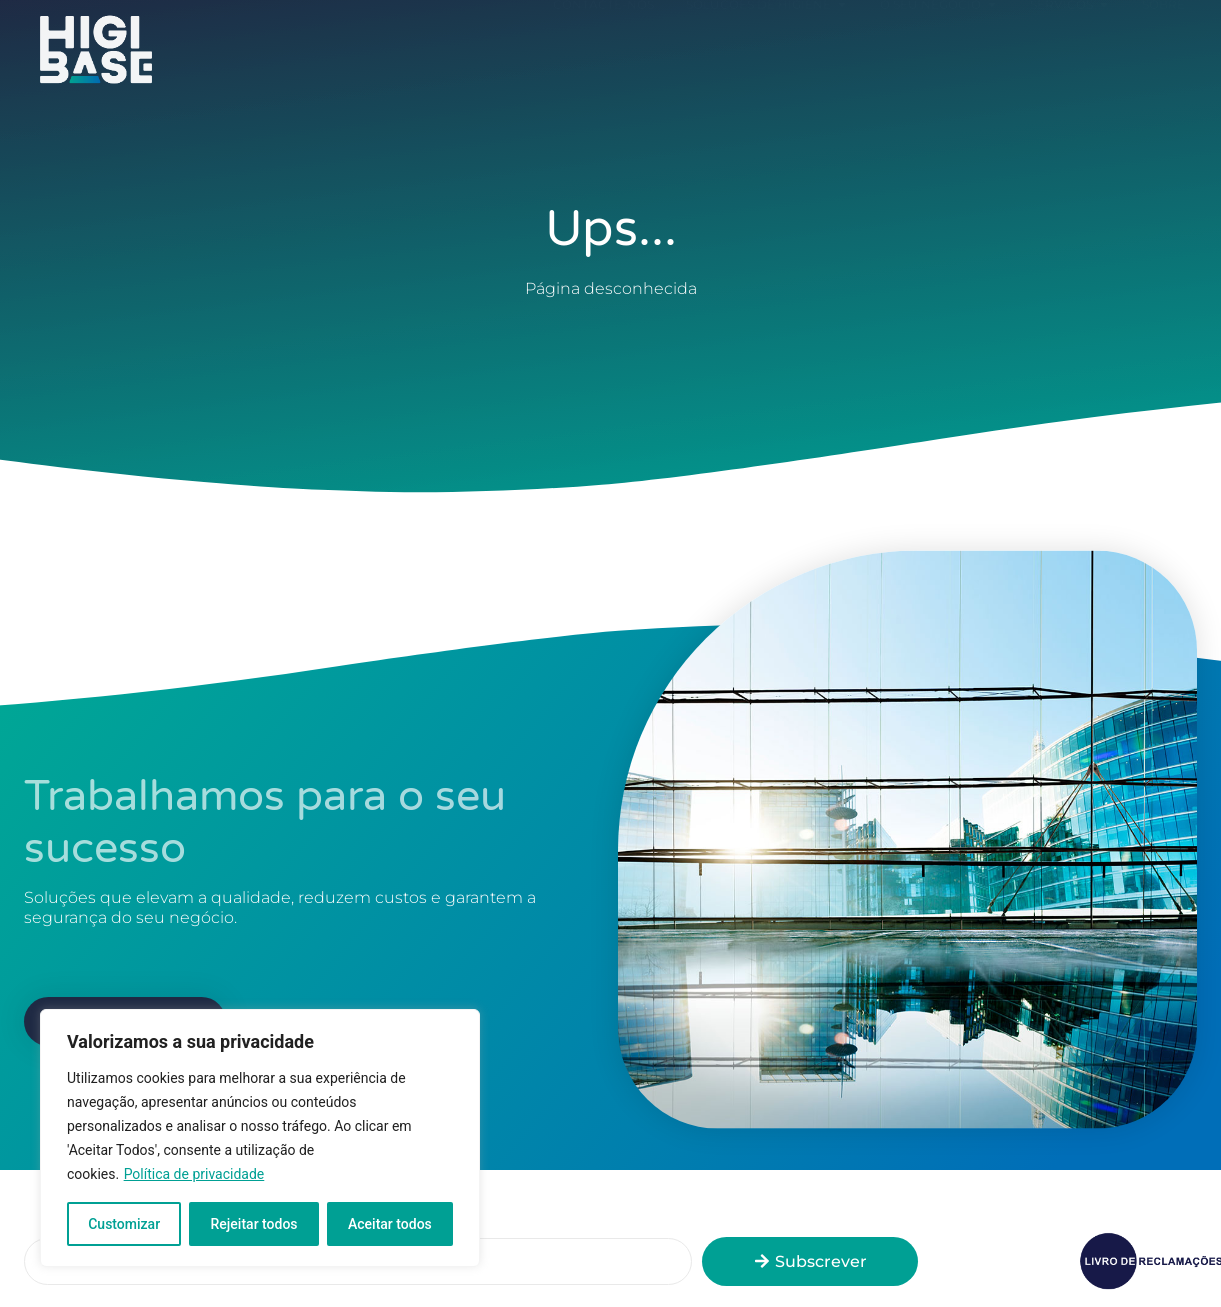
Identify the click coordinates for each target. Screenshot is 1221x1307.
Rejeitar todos (254, 1224)
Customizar (124, 1224)
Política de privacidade (194, 1174)
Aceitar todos (390, 1224)
